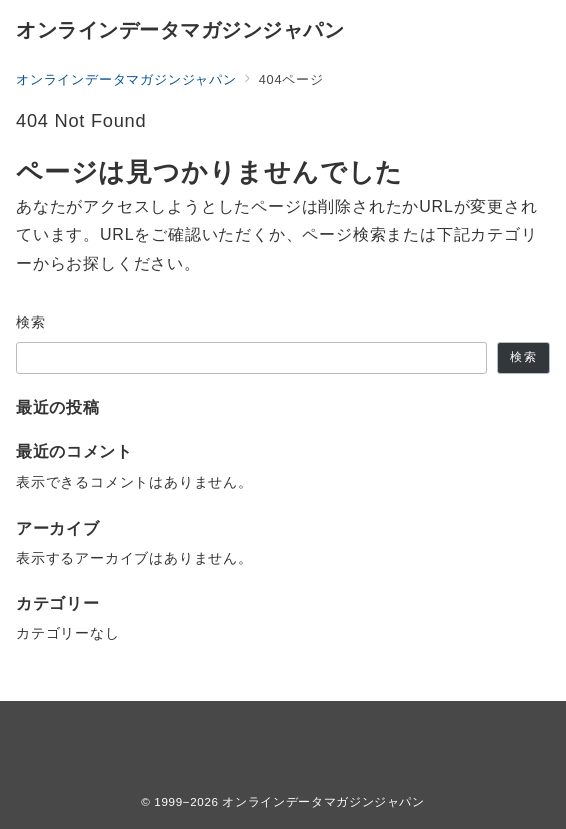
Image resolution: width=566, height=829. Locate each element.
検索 (31, 322)
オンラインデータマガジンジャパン (180, 30)
